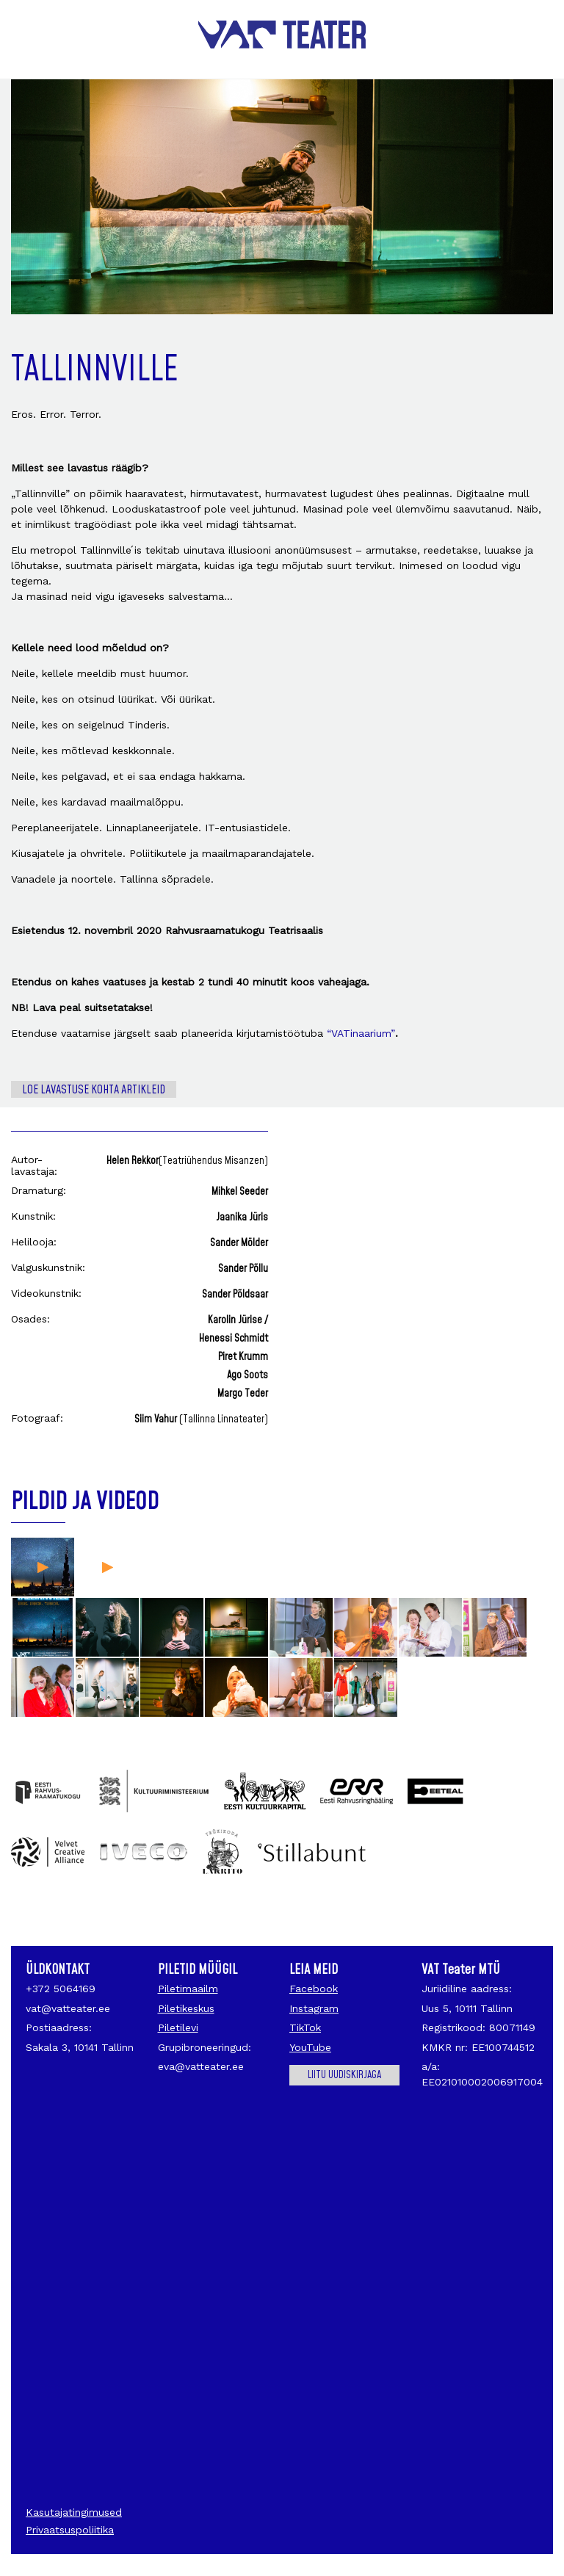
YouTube (310, 2047)
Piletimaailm (188, 1988)
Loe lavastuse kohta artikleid (93, 1090)
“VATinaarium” (361, 1033)
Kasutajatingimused (74, 2512)
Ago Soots (247, 1375)
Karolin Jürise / (238, 1320)
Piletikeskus (186, 2008)
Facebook (313, 1988)
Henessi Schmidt (233, 1338)
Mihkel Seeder (240, 1191)
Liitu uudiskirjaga (344, 2075)
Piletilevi (178, 2027)
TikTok (305, 2027)
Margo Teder (242, 1393)
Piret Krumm (243, 1357)
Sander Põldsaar (235, 1294)
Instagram (314, 2008)
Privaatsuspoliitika (70, 2530)
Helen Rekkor (187, 1161)
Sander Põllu (243, 1269)
